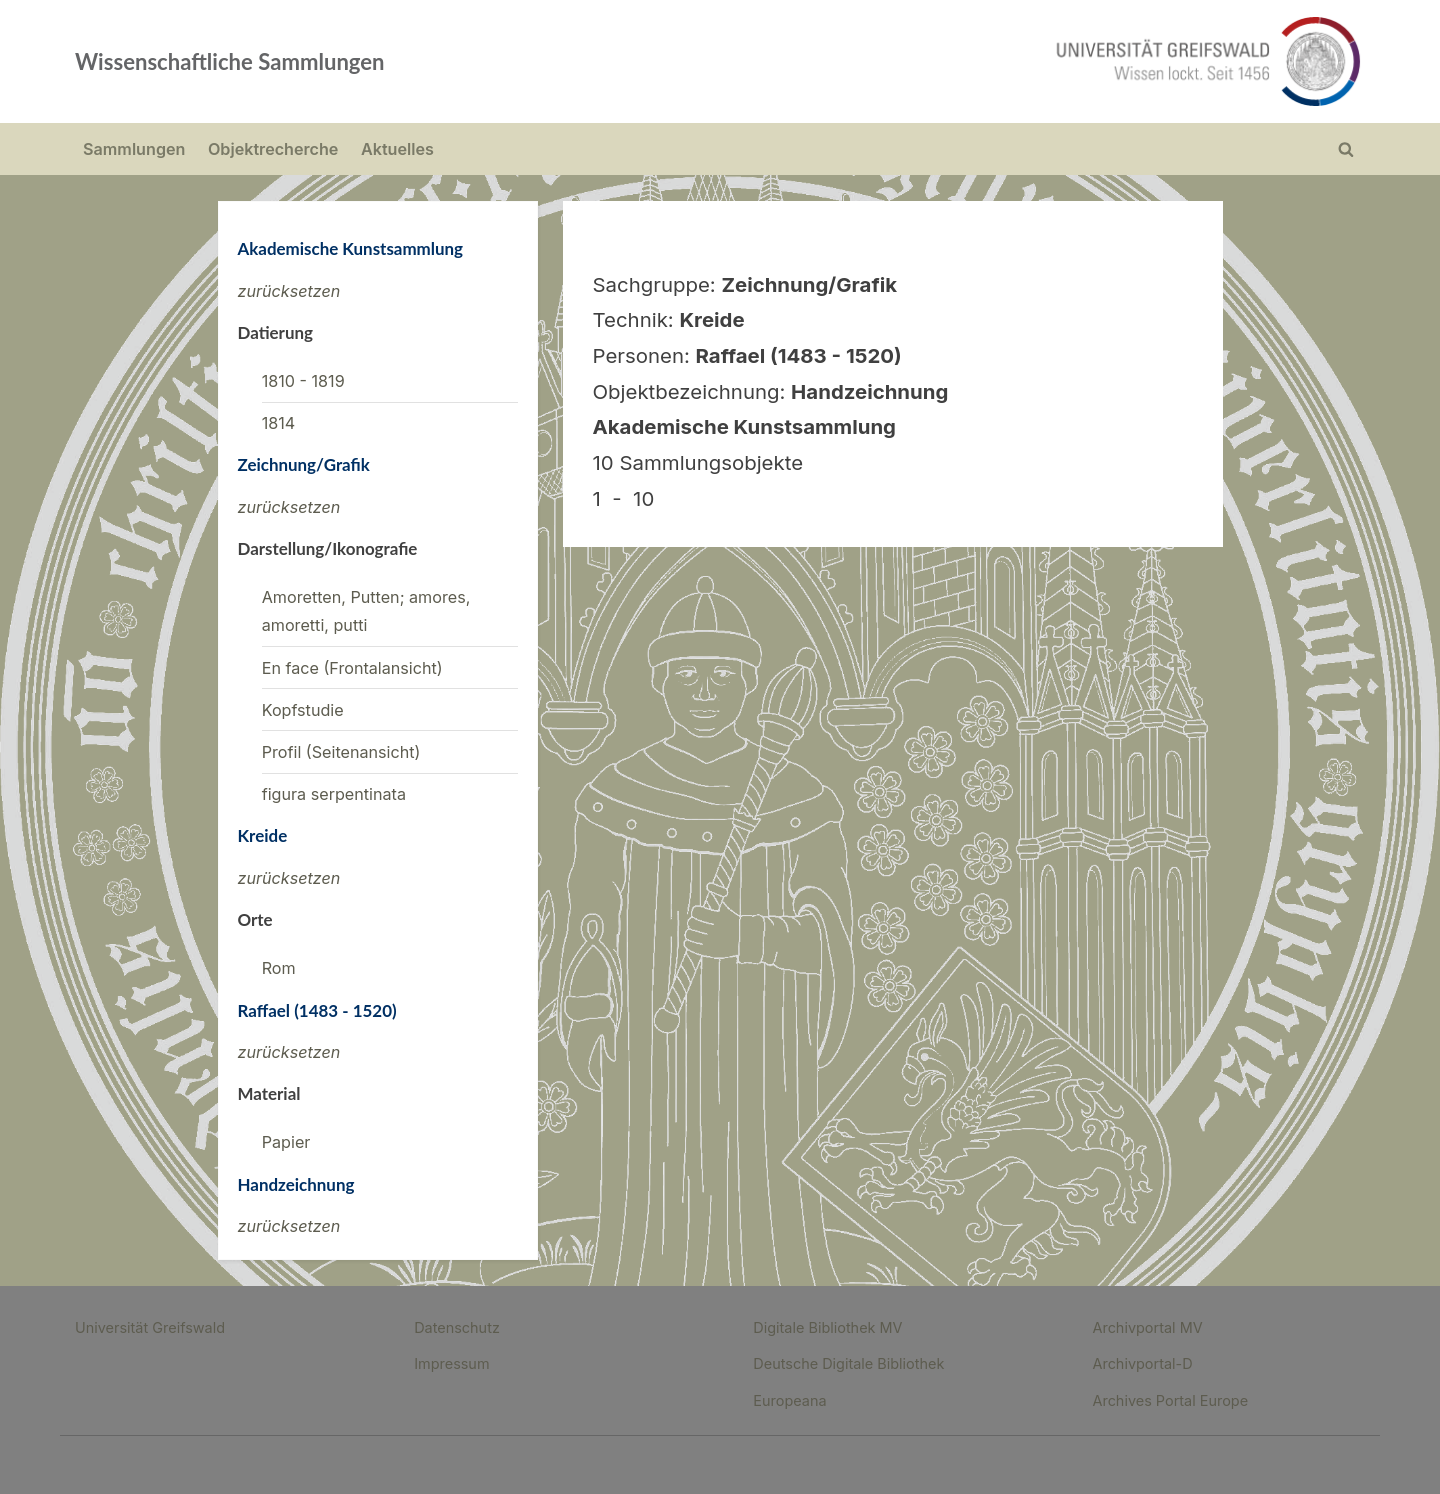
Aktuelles (397, 149)
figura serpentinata (334, 794)
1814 (279, 423)
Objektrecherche (273, 149)
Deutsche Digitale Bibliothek (848, 1363)
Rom (279, 968)
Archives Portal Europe (1170, 1400)
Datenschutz (457, 1327)
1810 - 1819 (303, 381)
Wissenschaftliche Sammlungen (230, 61)
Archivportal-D (1142, 1363)
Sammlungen (134, 149)
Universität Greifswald (150, 1327)
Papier (286, 1142)
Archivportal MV (1147, 1327)
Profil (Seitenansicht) (341, 752)
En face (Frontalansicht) (352, 668)
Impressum (451, 1363)
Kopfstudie (303, 710)
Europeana (789, 1400)
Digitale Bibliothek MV (827, 1327)
